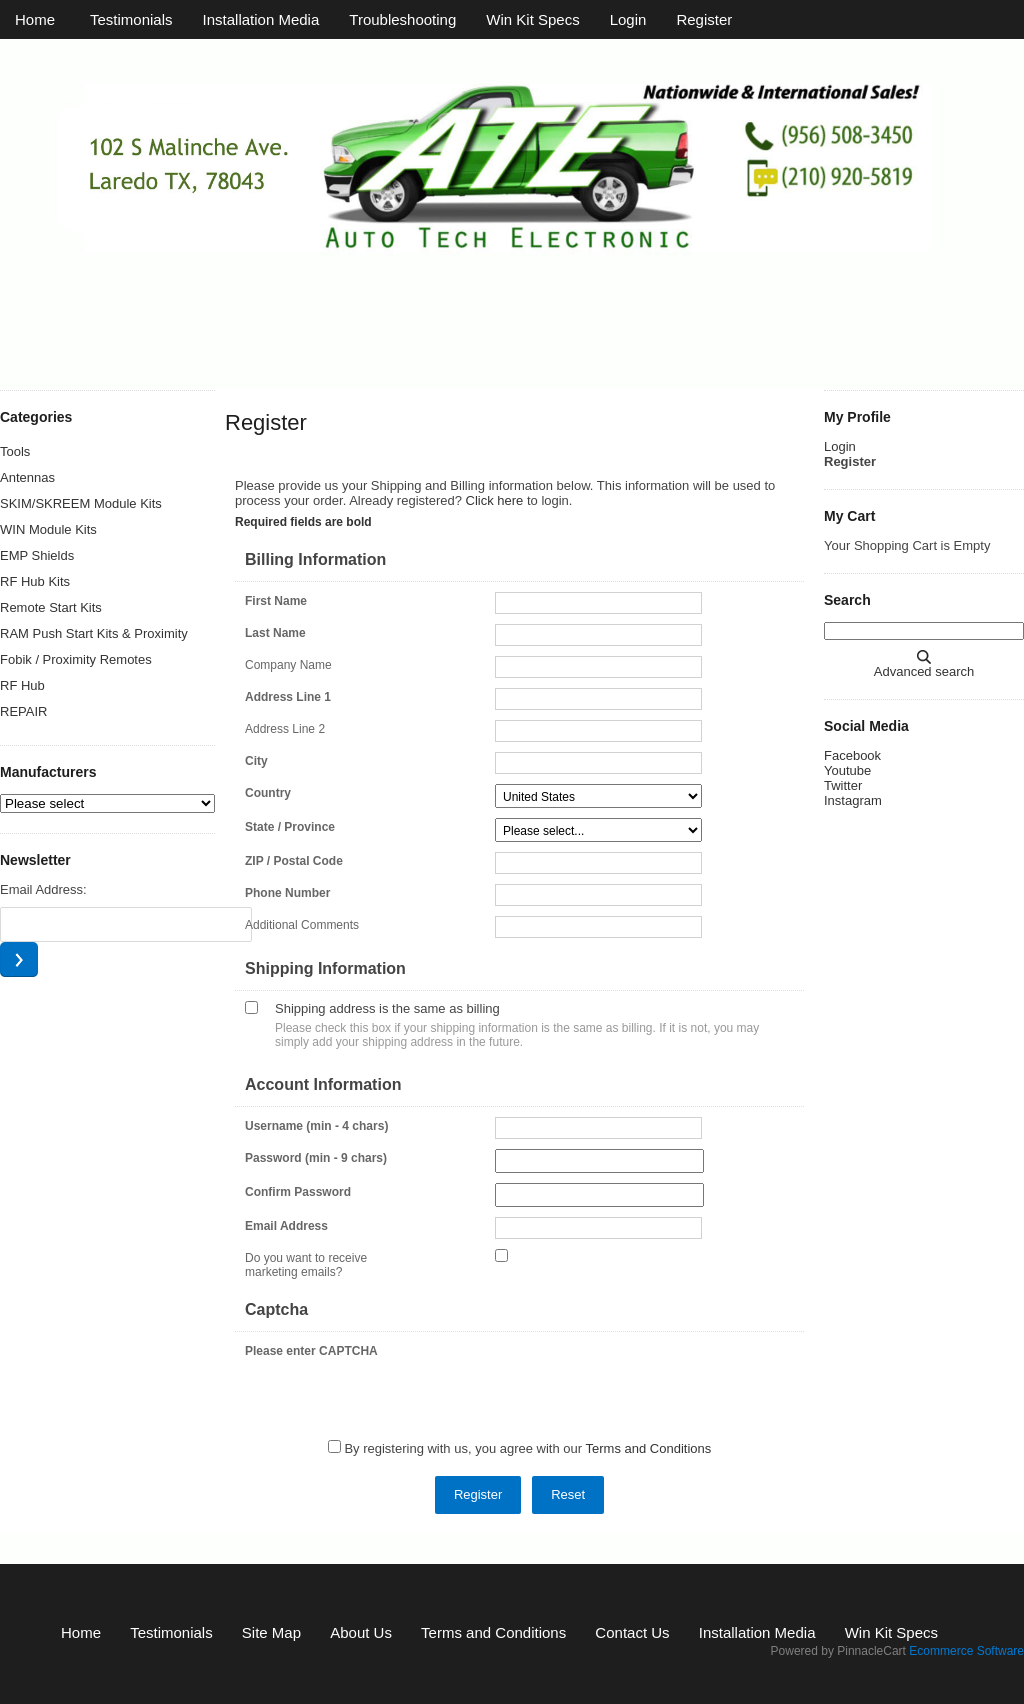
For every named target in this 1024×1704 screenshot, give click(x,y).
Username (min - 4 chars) (316, 1126)
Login (628, 19)
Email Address (286, 1226)
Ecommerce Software (966, 1651)
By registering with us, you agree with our (527, 1448)
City (256, 761)
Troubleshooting (402, 19)
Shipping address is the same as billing (387, 1008)
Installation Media (261, 19)
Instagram (853, 800)
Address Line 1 (288, 697)
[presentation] (647, 1381)
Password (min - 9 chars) (316, 1158)
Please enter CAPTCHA (311, 1351)
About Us (361, 1632)
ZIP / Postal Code (294, 861)
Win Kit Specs (532, 19)
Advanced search (924, 671)
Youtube (847, 770)
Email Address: (43, 889)
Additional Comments (302, 925)
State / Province (290, 827)
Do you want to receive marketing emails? (306, 1265)
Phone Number (287, 893)
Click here (495, 500)
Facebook (852, 755)
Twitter (843, 785)
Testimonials (131, 19)
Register (704, 19)
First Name (276, 601)
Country (268, 793)
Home (35, 19)
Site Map (271, 1632)
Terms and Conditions (649, 1448)
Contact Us (632, 1632)
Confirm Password (298, 1192)
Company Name (288, 665)
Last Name (275, 633)
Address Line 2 (285, 729)
